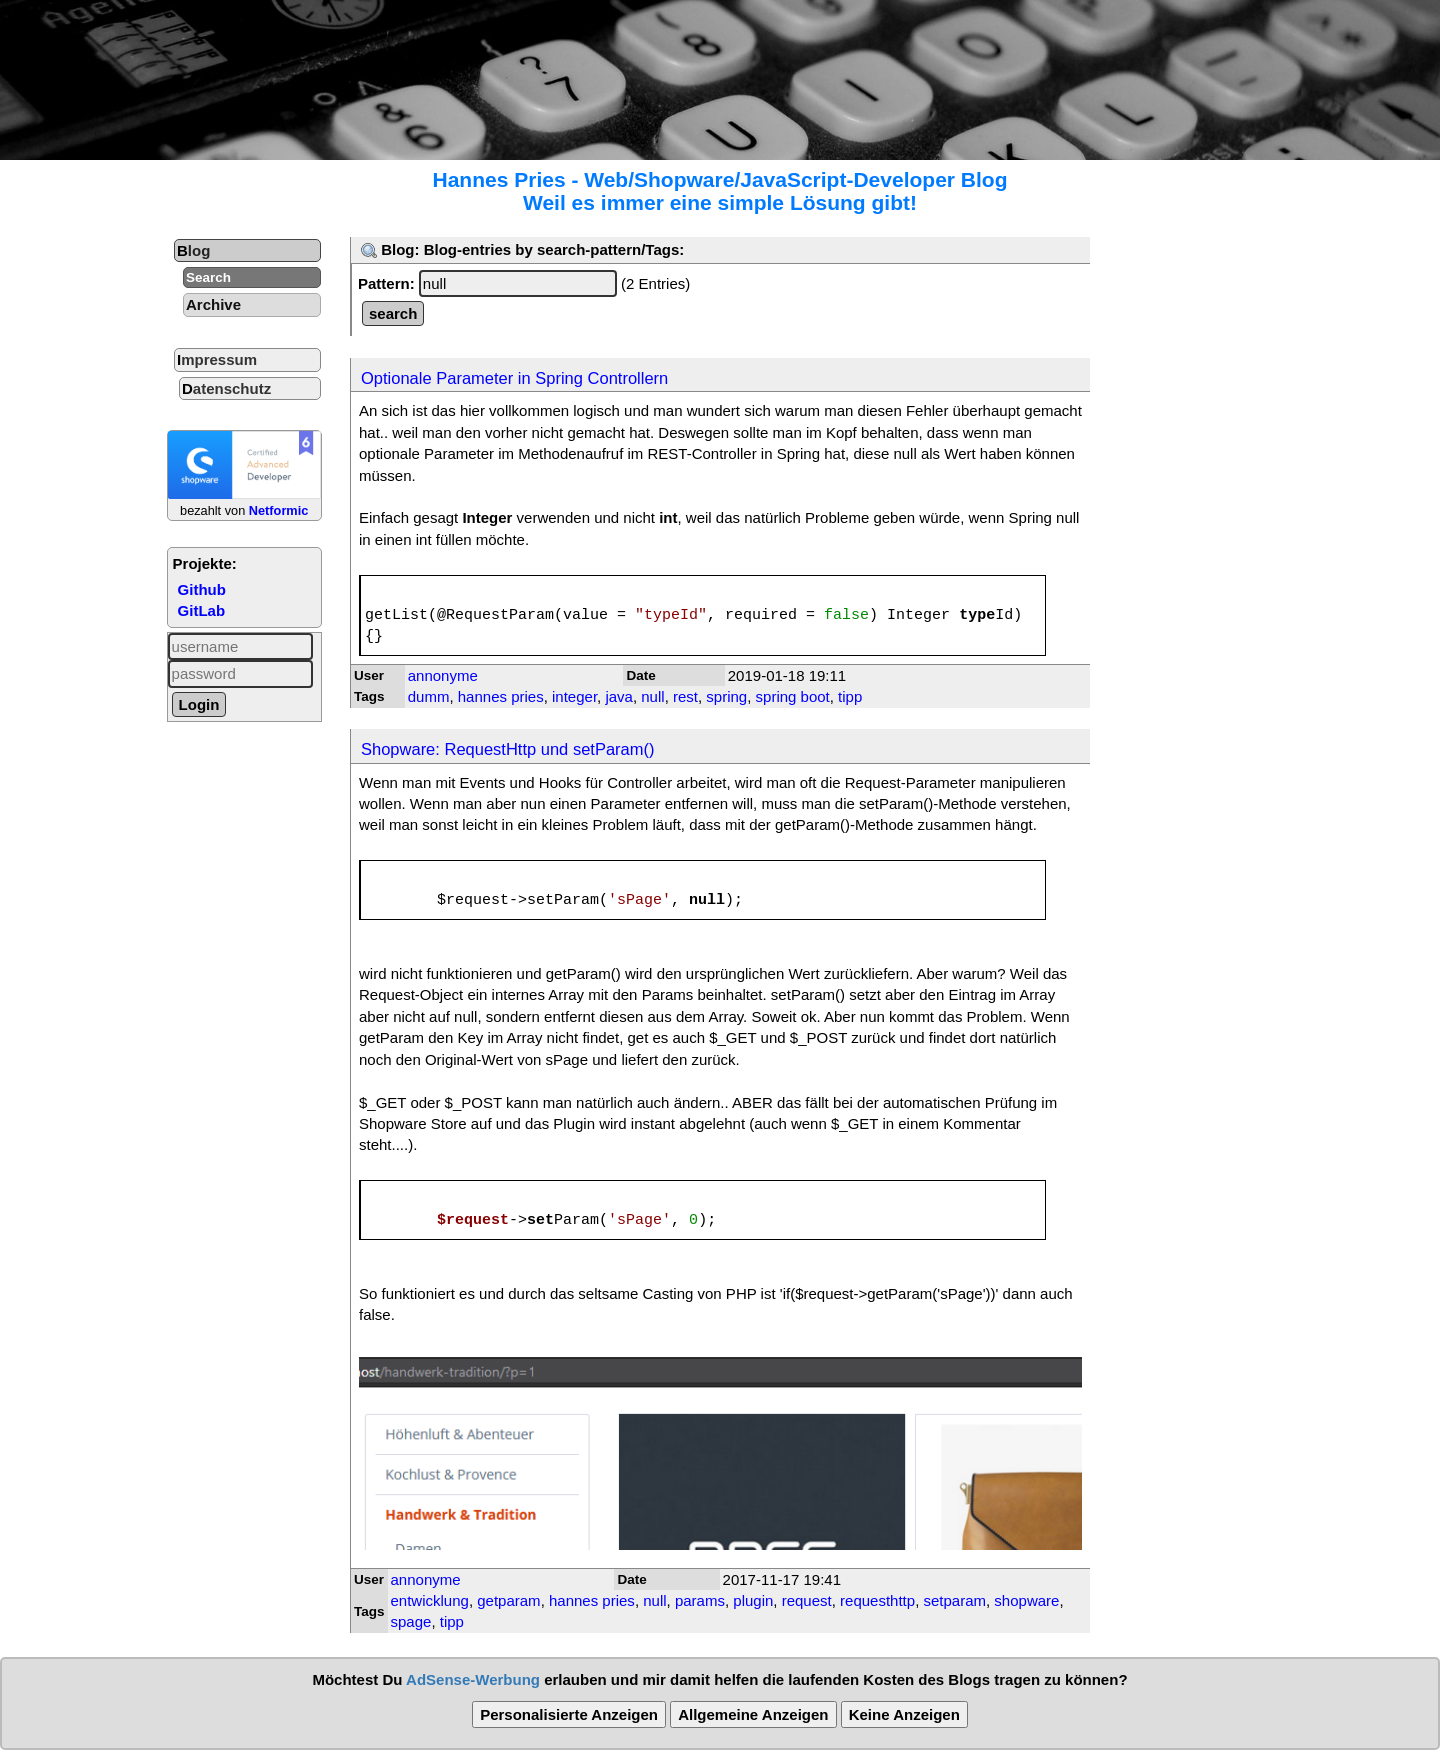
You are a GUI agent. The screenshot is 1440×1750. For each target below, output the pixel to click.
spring (726, 696)
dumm (429, 696)
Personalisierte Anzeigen (569, 1714)
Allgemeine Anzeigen (753, 1714)
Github (202, 589)
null (652, 696)
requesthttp (877, 1600)
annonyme (443, 675)
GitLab (202, 610)
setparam (954, 1600)
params (700, 1600)
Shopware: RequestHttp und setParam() (507, 749)
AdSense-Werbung (473, 1679)
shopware (1026, 1600)
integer (574, 696)
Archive (213, 304)
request (807, 1600)
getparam (508, 1600)
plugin (753, 1600)
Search (208, 277)
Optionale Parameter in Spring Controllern (514, 378)
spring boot (793, 696)
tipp (850, 696)
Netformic (279, 510)
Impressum (217, 359)
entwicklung (430, 1600)
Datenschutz (226, 388)
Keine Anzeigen (904, 1714)
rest (685, 696)
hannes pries (501, 696)
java (619, 696)
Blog (193, 250)
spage (411, 1621)
